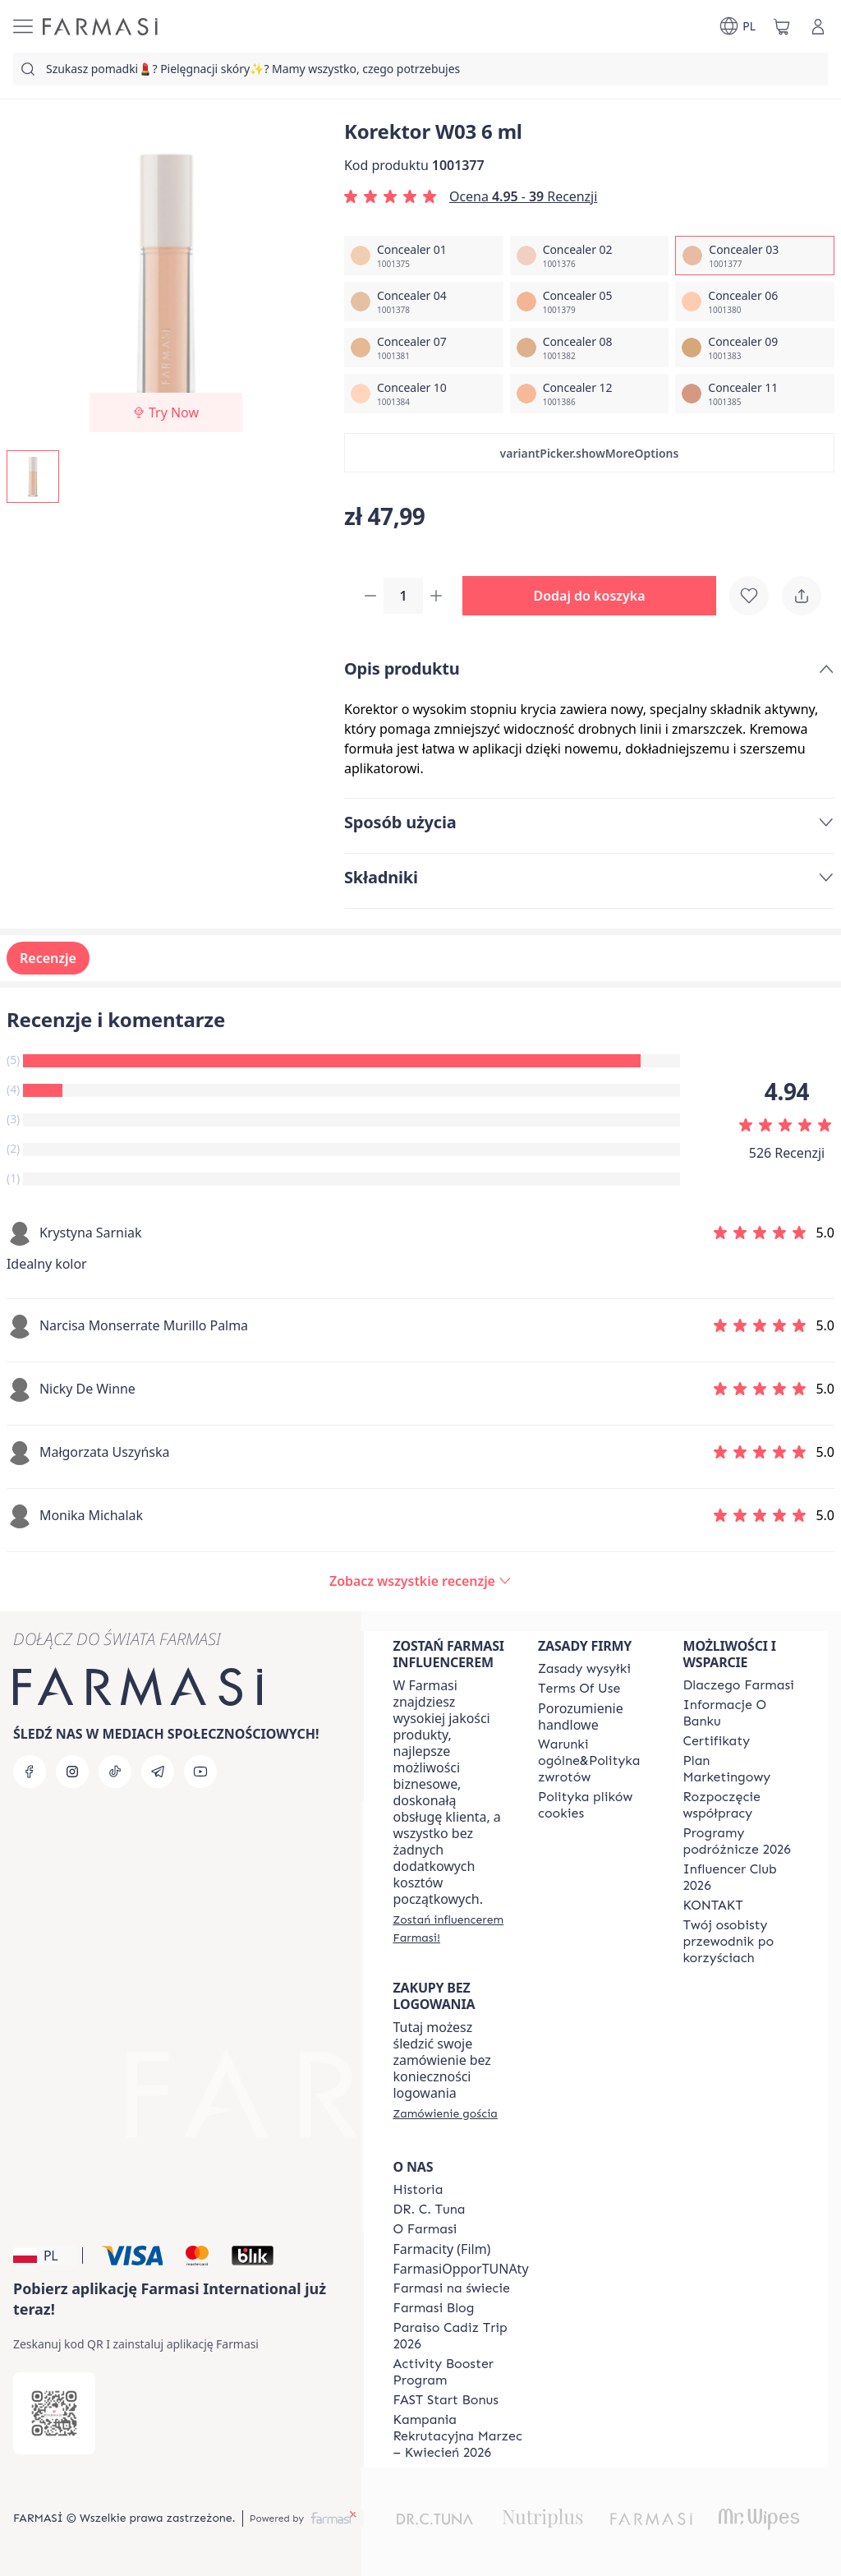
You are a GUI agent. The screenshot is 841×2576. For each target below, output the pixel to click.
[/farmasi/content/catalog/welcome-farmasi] (740, 1941)
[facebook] (29, 1771)
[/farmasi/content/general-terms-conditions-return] (595, 1761)
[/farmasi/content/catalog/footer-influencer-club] (740, 1877)
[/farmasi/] (100, 26)
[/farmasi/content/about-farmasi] (738, 1685)
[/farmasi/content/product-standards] (717, 1741)
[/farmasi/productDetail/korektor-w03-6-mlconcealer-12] (589, 393)
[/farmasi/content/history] (418, 2190)
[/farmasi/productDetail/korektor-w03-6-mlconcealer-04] (423, 301)
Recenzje (48, 960)
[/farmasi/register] (450, 1928)
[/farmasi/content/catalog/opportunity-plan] (740, 1769)
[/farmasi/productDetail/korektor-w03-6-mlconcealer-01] (423, 255)
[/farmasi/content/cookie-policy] (595, 1805)
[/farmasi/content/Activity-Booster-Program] (461, 2372)
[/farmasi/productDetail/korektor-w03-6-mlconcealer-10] (423, 393)
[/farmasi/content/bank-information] (740, 1713)
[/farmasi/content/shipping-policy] (584, 1669)
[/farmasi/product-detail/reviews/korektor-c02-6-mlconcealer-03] (420, 1582)
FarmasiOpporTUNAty (461, 2268)
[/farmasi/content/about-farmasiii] (425, 2229)
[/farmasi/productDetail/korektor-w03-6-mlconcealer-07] (423, 347)
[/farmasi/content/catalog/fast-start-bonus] (446, 2400)
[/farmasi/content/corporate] (451, 2288)
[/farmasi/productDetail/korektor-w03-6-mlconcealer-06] (754, 301)
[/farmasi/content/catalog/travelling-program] (740, 1841)
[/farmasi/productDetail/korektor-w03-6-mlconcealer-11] (754, 393)
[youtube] (200, 1771)
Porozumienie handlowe (580, 1716)
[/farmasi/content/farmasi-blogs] (434, 2308)
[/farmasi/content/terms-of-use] (579, 1688)
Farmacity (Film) (442, 2249)
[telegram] (157, 1771)
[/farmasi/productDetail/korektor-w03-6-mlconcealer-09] (754, 347)
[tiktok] (115, 1771)
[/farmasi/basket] (782, 26)
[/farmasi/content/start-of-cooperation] (740, 1805)
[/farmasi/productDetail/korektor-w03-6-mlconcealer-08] (589, 347)
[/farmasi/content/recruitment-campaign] (461, 2436)
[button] (589, 452)
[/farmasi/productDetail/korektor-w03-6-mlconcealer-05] (589, 301)
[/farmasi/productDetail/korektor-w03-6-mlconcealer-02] (589, 255)
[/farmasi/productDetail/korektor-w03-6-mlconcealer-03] (754, 255)
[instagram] (72, 1771)
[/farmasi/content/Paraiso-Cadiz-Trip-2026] (461, 2336)
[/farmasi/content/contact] (713, 1905)
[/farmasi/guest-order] (445, 2113)
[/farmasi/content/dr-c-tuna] (429, 2209)
